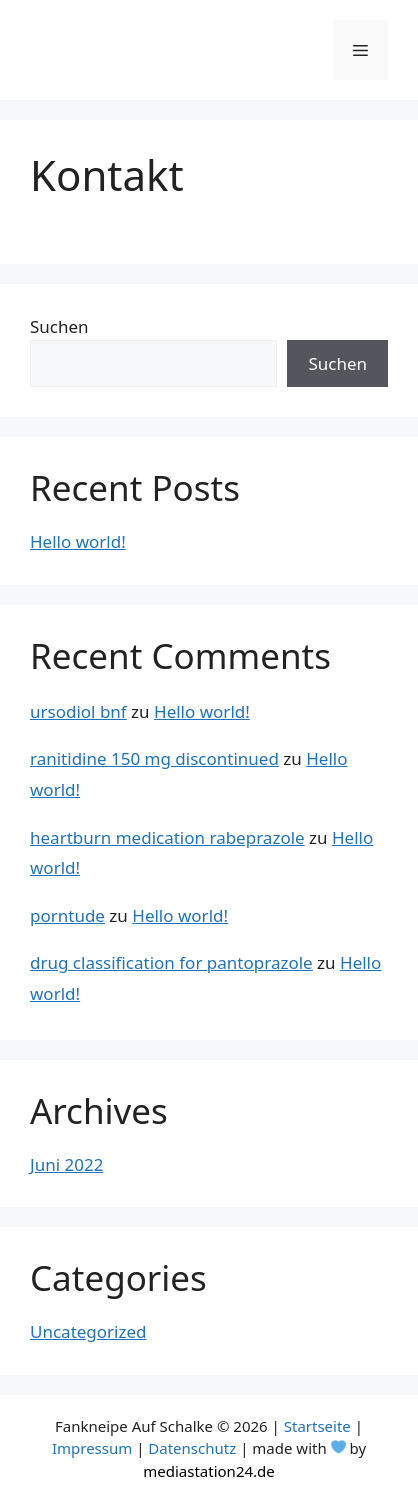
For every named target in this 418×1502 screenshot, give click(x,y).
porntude (67, 915)
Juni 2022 (66, 1164)
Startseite (317, 1426)
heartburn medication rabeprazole (167, 837)
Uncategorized (88, 1331)
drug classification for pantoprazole (171, 962)
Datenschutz (192, 1448)
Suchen (59, 326)
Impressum (92, 1448)
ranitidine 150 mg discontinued (154, 758)
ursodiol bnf (78, 711)
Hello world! (78, 541)
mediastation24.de (209, 1471)
